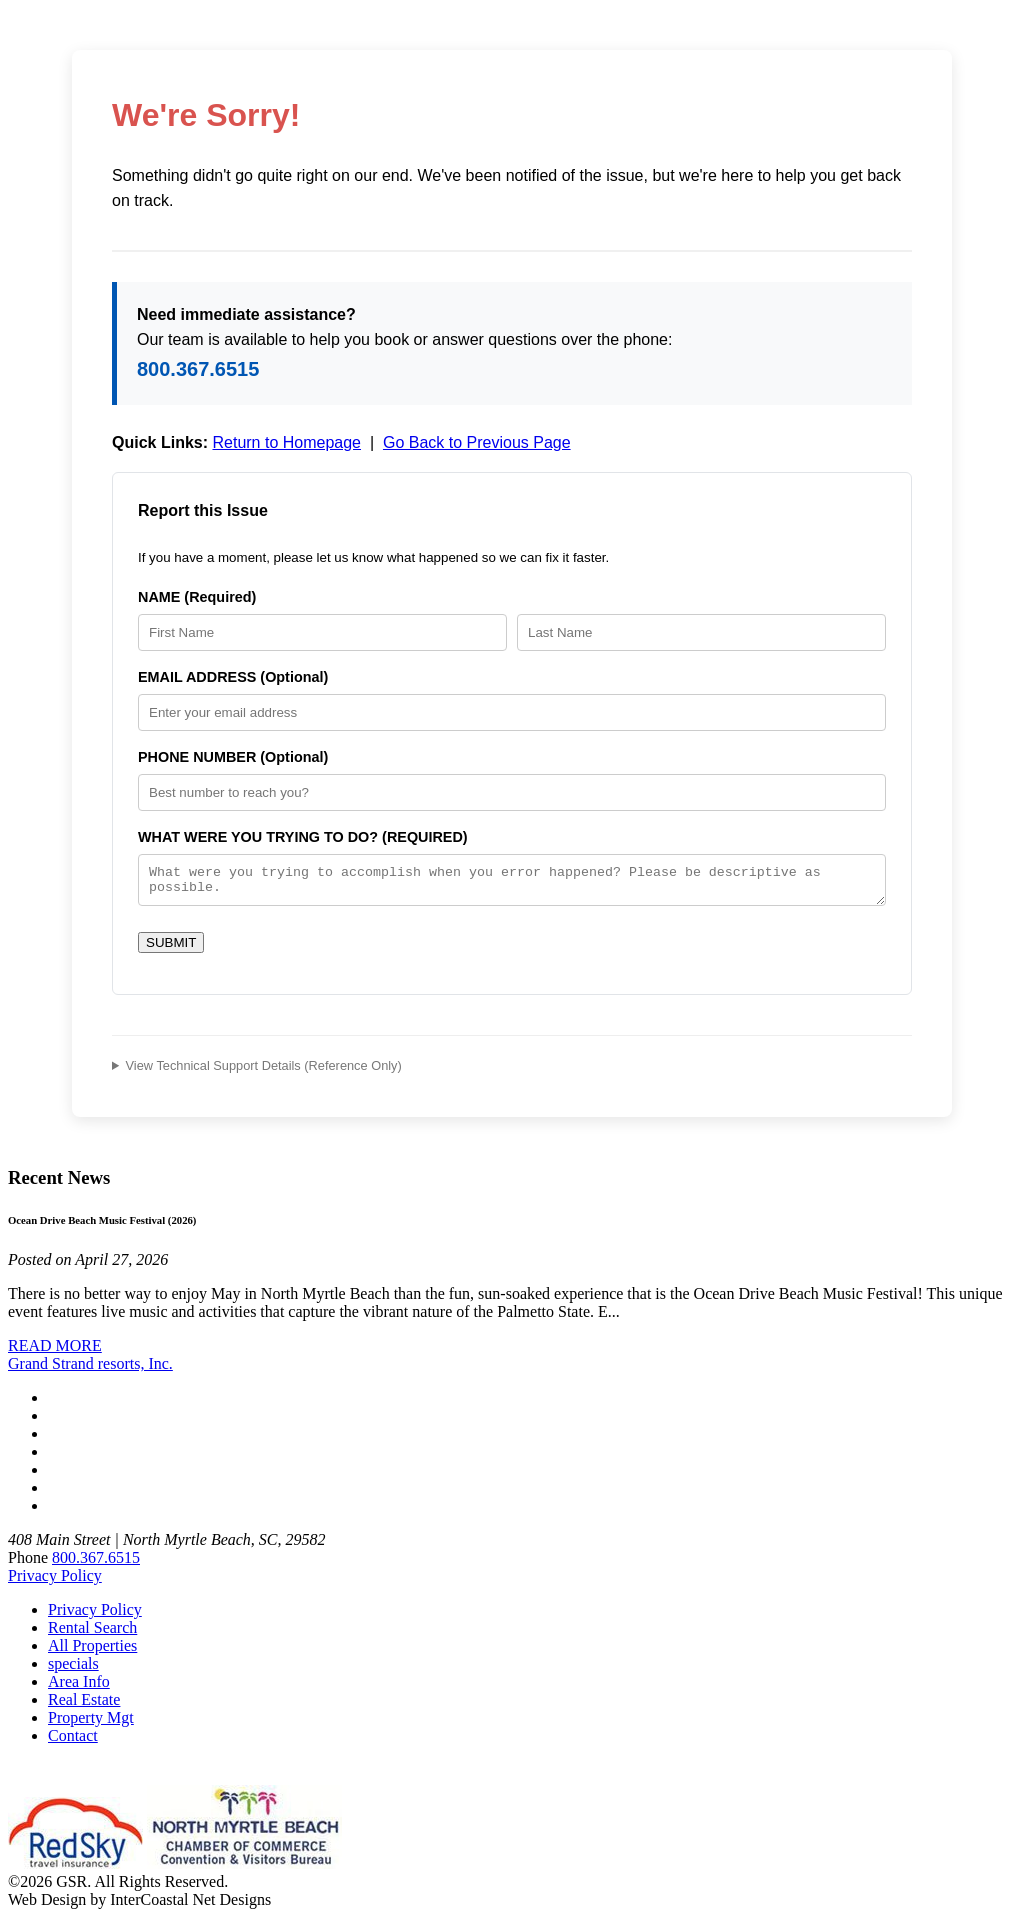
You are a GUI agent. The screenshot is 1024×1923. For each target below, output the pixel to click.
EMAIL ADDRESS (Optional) (233, 677)
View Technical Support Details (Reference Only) (264, 1071)
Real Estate (84, 1705)
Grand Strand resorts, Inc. (90, 1369)
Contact (73, 1741)
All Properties (92, 1651)
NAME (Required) (197, 597)
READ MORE (55, 1351)
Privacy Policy (55, 1581)
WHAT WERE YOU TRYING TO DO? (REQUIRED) (303, 837)
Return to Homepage (286, 442)
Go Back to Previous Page (477, 442)
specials (73, 1669)
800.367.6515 (198, 369)
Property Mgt (91, 1723)
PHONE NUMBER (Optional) (233, 757)
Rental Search (92, 1633)
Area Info (79, 1687)
